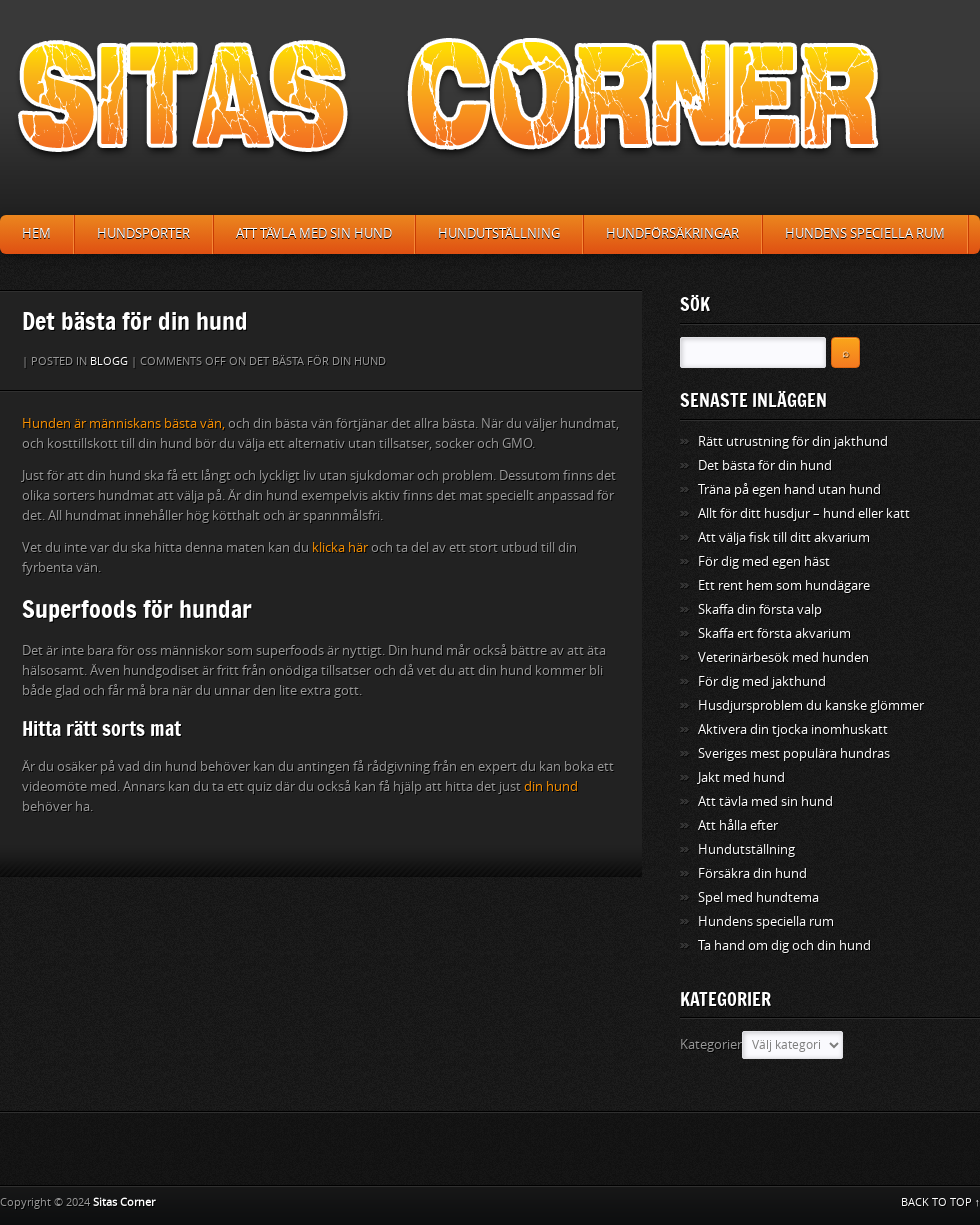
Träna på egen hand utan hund (789, 489)
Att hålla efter (738, 825)
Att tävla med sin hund (314, 233)
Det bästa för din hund (765, 465)
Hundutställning (499, 233)
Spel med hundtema (758, 897)
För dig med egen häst (764, 561)
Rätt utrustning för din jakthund (793, 441)
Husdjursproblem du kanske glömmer (811, 705)
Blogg (109, 361)
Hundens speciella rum (865, 233)
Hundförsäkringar (672, 233)
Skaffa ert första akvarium (774, 633)
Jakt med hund (741, 777)
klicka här (340, 547)
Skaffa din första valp (760, 609)
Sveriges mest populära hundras (794, 753)
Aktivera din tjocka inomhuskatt (793, 729)
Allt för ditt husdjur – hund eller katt (804, 513)
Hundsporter (143, 233)
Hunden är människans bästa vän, (123, 423)
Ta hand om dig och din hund (784, 945)
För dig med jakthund (762, 681)
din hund (551, 786)
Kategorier (711, 1044)
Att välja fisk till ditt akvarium (784, 537)
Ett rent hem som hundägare (784, 585)
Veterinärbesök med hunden (783, 657)
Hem (36, 233)
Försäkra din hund (752, 873)
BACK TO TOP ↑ (941, 1202)
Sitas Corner (124, 1202)
